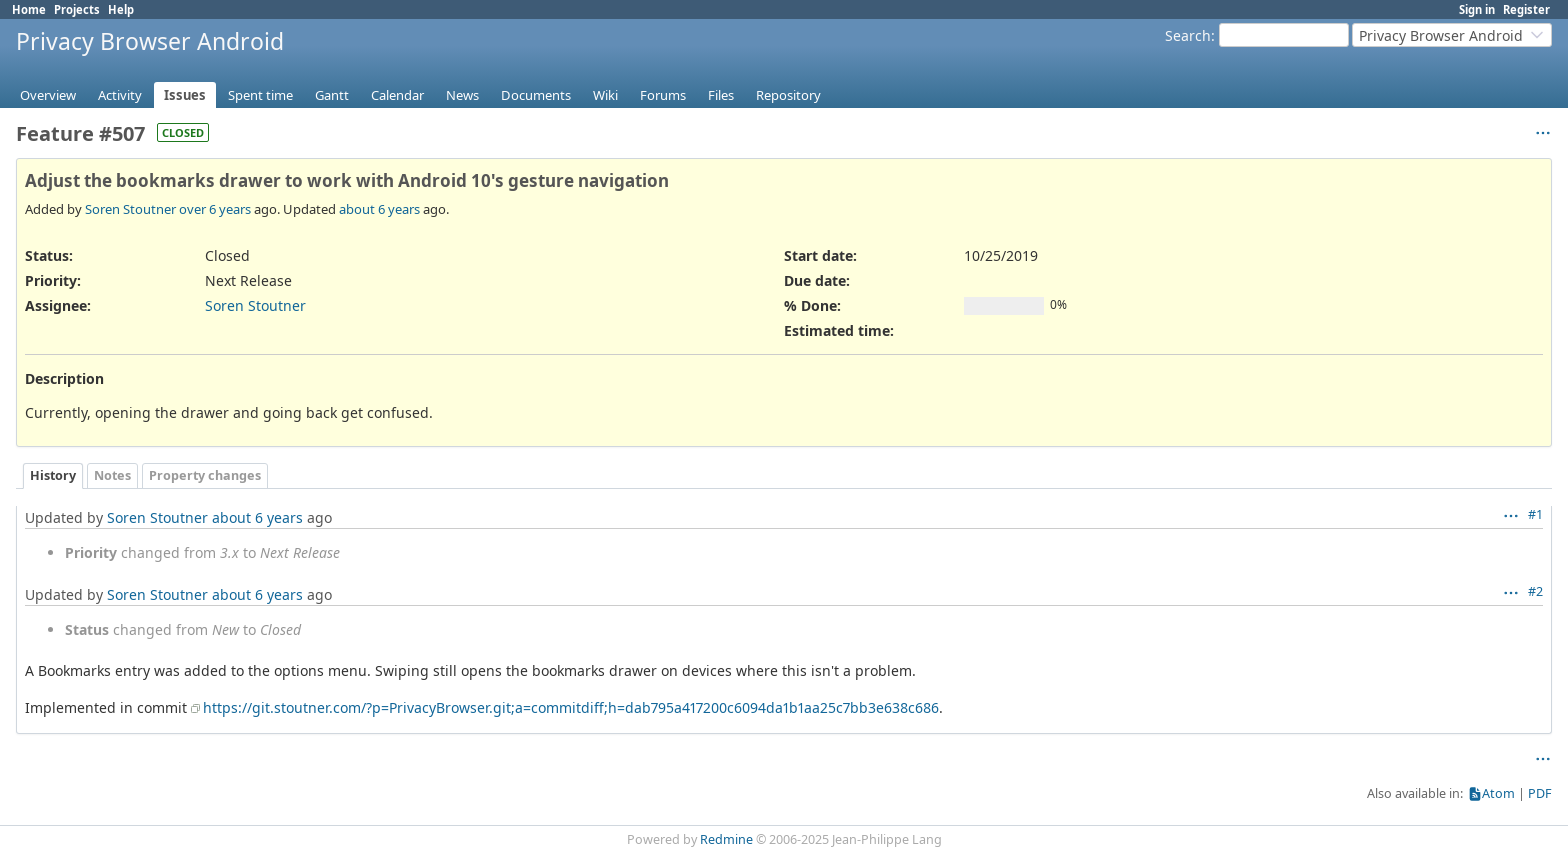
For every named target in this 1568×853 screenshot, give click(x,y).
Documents (536, 95)
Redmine (726, 839)
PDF (1540, 793)
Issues (185, 95)
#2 (1535, 591)
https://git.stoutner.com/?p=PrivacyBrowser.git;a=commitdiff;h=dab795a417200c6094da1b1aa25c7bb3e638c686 (571, 707)
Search (1188, 35)
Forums (663, 95)
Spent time (260, 95)
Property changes (205, 475)
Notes (112, 475)
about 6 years (379, 209)
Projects (77, 9)
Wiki (605, 95)
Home (29, 9)
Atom (1498, 793)
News (462, 95)
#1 (1535, 514)
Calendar (397, 95)
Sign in (1477, 9)
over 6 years (215, 209)
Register (1526, 9)
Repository (788, 95)
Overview (48, 95)
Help (121, 9)
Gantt (332, 95)
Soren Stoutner (130, 209)
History (53, 475)
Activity (120, 95)
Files (721, 95)
